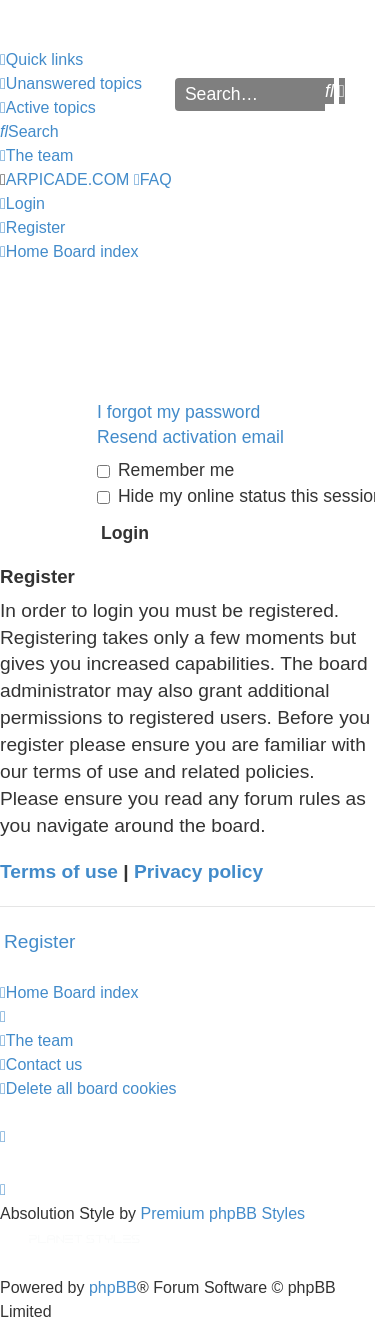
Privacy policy (198, 871)
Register (39, 941)
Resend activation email (190, 437)
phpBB (113, 1287)
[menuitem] (71, 84)
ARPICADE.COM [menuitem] (68, 179)
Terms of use (59, 871)
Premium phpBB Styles (223, 1213)
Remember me (165, 470)
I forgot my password (178, 412)
